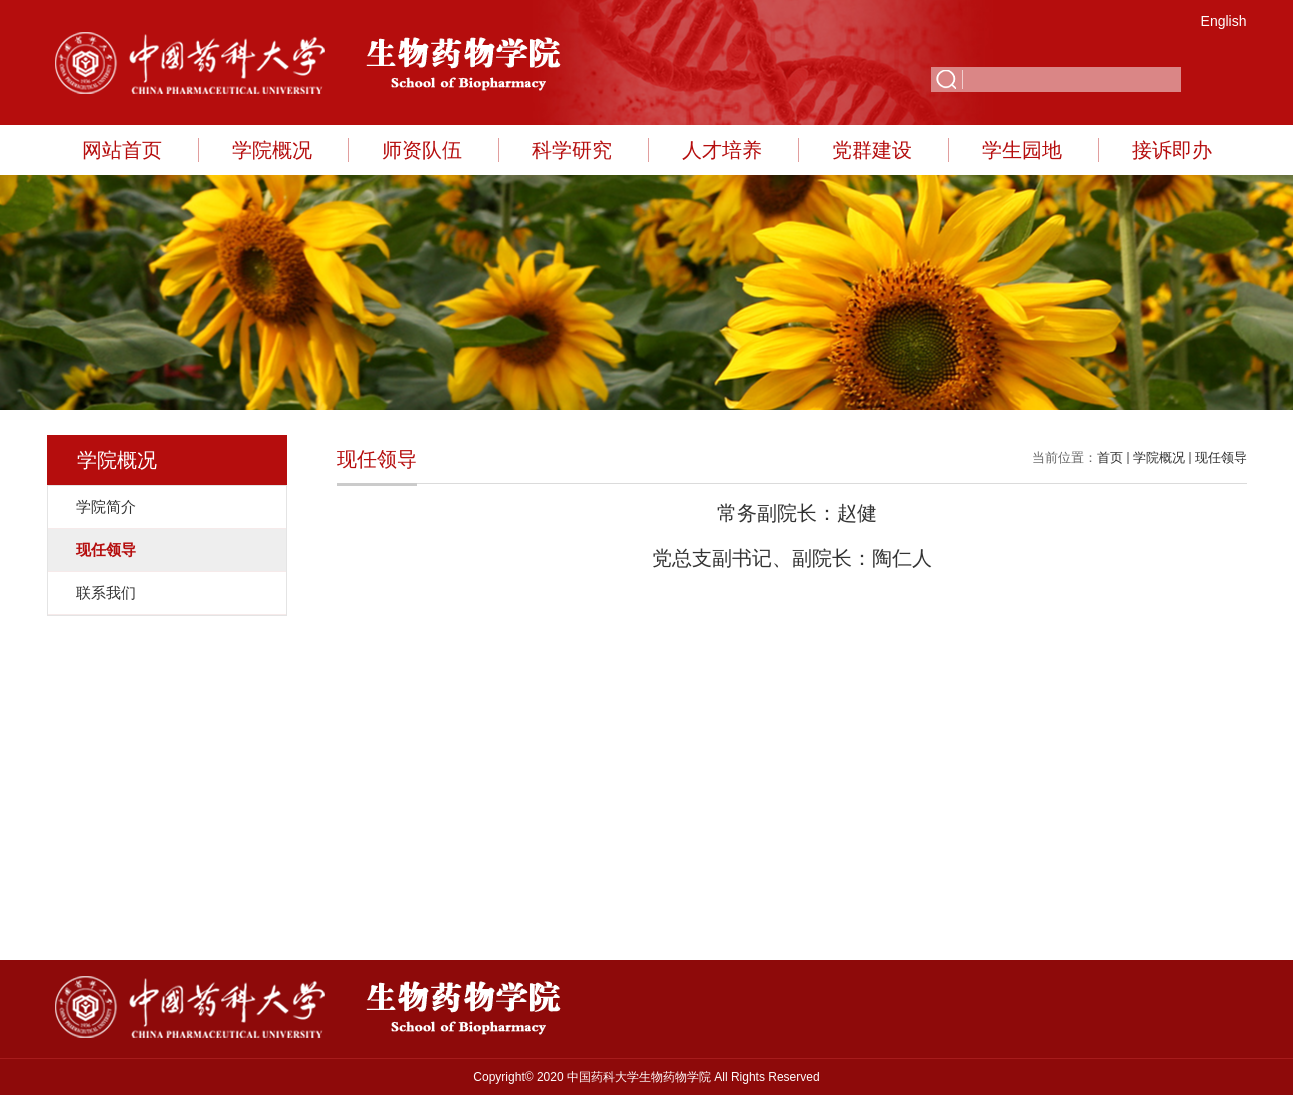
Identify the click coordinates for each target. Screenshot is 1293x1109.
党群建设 (872, 150)
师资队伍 (422, 150)
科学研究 (572, 150)
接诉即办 (1172, 150)
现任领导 (1221, 457)
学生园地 (1022, 150)
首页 (1110, 457)
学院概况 (272, 150)
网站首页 (122, 150)
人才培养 (722, 150)
